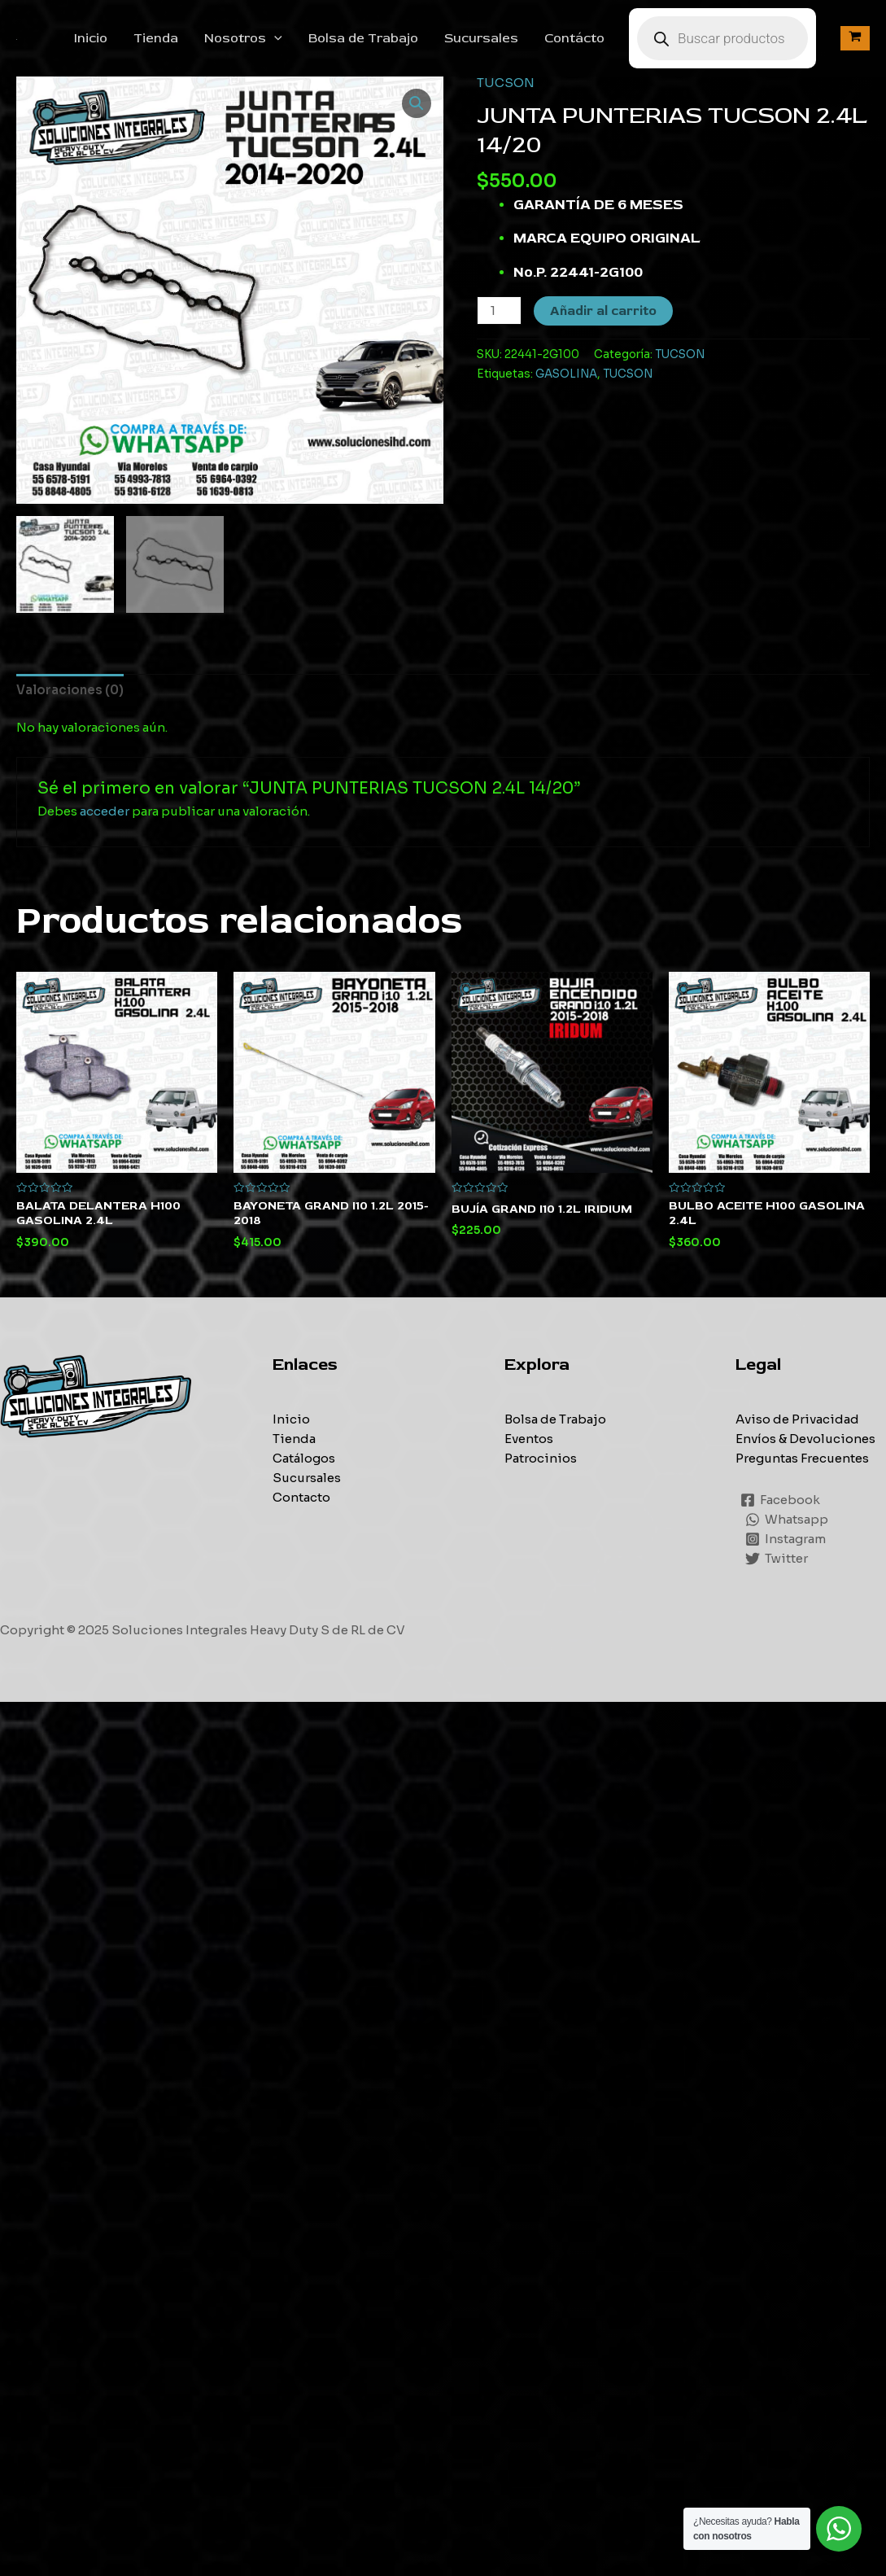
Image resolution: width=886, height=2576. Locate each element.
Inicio (90, 38)
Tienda (155, 38)
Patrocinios (540, 1458)
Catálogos (304, 1458)
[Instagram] (785, 1539)
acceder (104, 811)
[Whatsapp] (786, 1519)
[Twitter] (776, 1558)
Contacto (301, 1497)
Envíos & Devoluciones (805, 1438)
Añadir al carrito (603, 311)
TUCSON (506, 82)
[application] (274, 38)
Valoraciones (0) (70, 690)
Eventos (528, 1438)
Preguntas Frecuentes (802, 1458)
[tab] (70, 690)
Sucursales (481, 38)
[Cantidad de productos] (499, 310)
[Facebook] (780, 1500)
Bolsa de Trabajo (363, 38)
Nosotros (243, 38)
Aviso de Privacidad (797, 1419)
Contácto (574, 38)
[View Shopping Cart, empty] (855, 38)
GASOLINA (566, 374)
